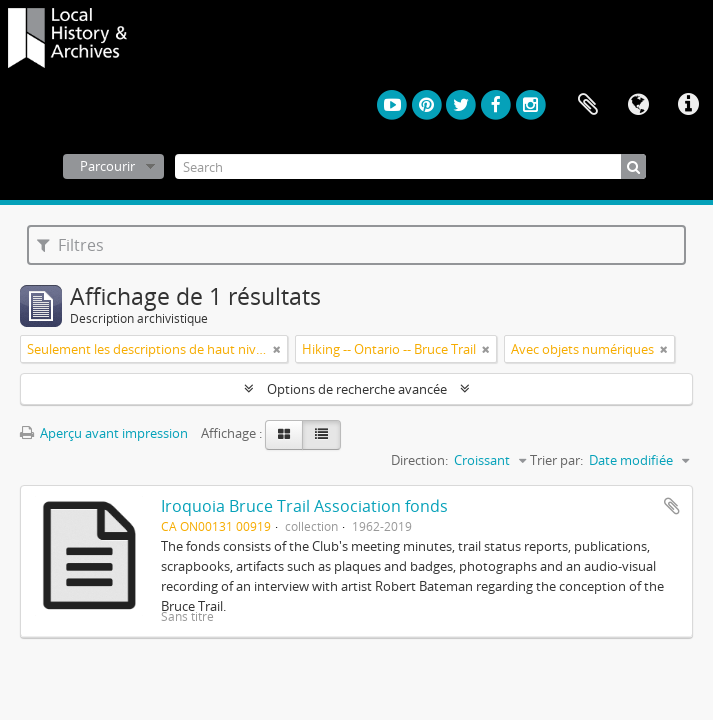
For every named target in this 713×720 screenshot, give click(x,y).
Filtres (70, 245)
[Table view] (321, 435)
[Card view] (284, 435)
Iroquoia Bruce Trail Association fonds (304, 506)
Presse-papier (588, 105)
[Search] (410, 166)
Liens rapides (688, 105)
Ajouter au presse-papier (672, 506)
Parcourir (107, 166)
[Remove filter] (277, 349)
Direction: (419, 460)
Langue (638, 105)
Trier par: (556, 460)
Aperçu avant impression (104, 433)
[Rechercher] (633, 166)
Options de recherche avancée (357, 389)
